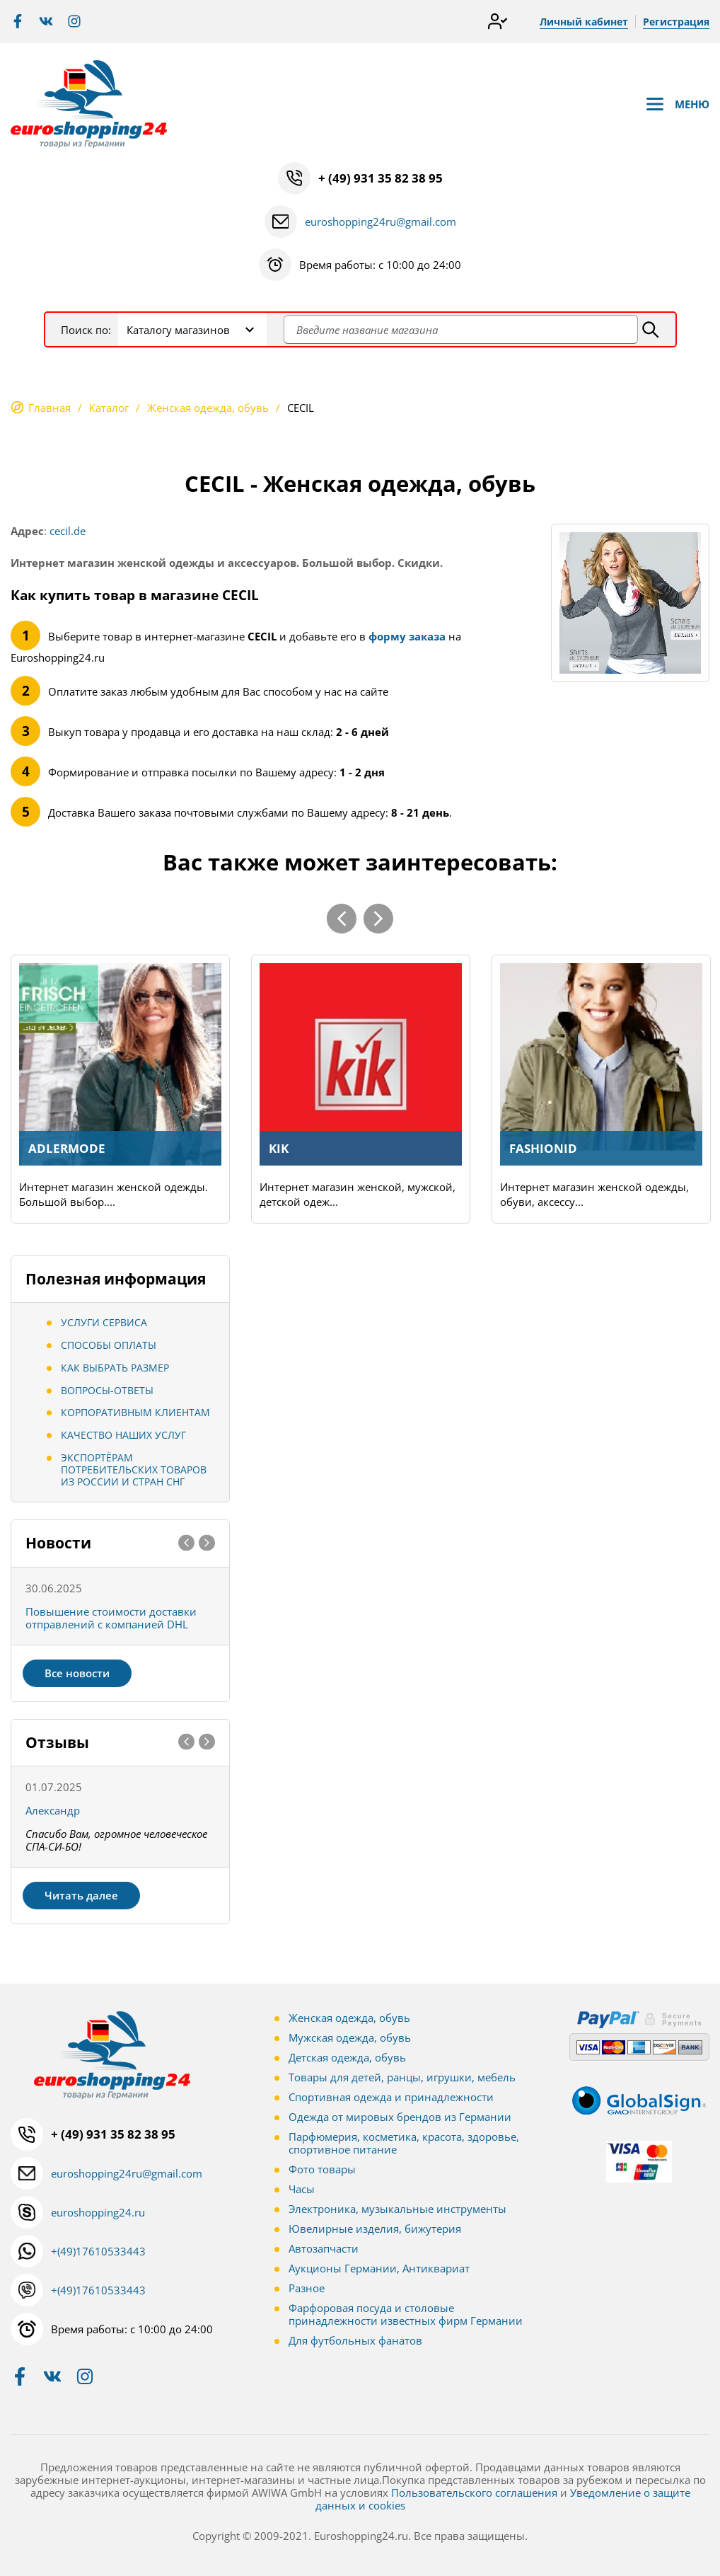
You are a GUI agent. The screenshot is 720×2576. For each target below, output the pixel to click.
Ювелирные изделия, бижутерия (375, 2228)
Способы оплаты (108, 1345)
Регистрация (676, 21)
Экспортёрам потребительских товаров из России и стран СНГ (134, 1469)
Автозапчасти (324, 2248)
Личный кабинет (584, 21)
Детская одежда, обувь (347, 2057)
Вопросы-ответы (107, 1390)
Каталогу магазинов (178, 330)
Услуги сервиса (104, 1322)
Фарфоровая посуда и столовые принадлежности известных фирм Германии (406, 2314)
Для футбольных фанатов (355, 2340)
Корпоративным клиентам (135, 1412)
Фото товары (322, 2169)
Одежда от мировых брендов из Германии (400, 2117)
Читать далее (81, 1895)
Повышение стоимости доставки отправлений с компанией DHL (111, 1617)
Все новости (77, 1673)
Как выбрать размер (115, 1367)
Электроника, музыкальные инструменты (397, 2209)
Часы (302, 2189)
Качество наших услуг (123, 1435)
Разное (307, 2288)
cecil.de (68, 531)
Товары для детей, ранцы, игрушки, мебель (402, 2077)
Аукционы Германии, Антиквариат (379, 2268)
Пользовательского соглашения (474, 2492)
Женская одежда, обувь (349, 2018)
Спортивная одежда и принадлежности (391, 2097)
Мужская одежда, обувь (350, 2037)
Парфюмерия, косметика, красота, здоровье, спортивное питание (404, 2142)
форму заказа (407, 636)
